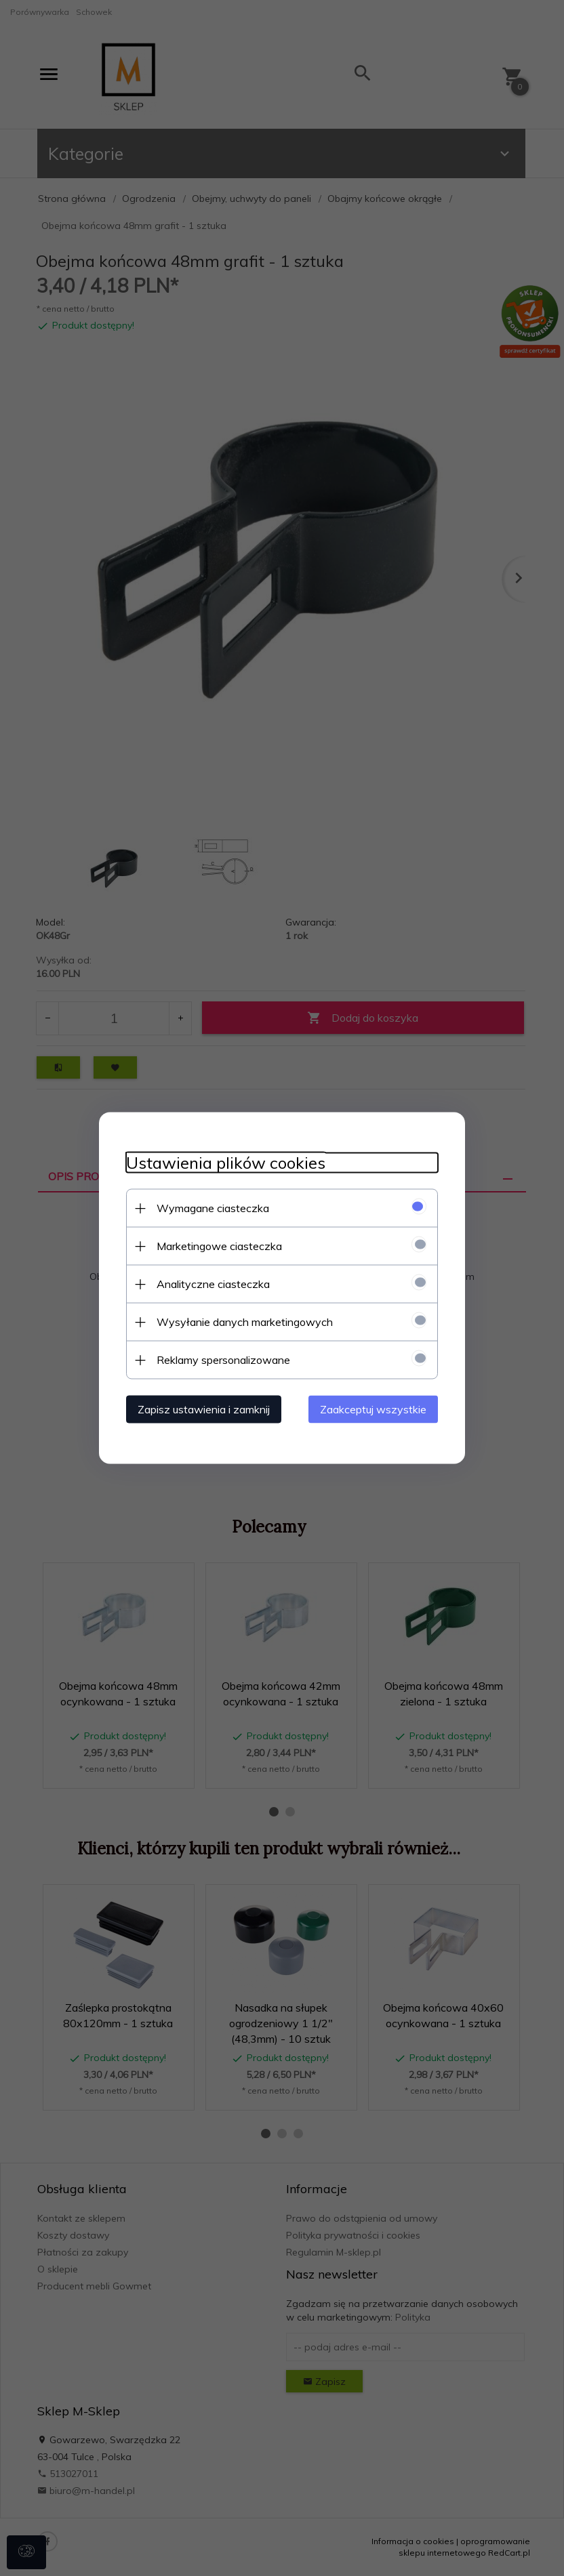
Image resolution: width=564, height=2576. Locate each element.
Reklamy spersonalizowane (223, 1360)
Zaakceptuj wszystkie (373, 1409)
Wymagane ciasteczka (213, 1208)
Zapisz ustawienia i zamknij (204, 1409)
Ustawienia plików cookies (225, 1163)
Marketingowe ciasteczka (219, 1246)
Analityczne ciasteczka (213, 1284)
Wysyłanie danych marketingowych (245, 1322)
